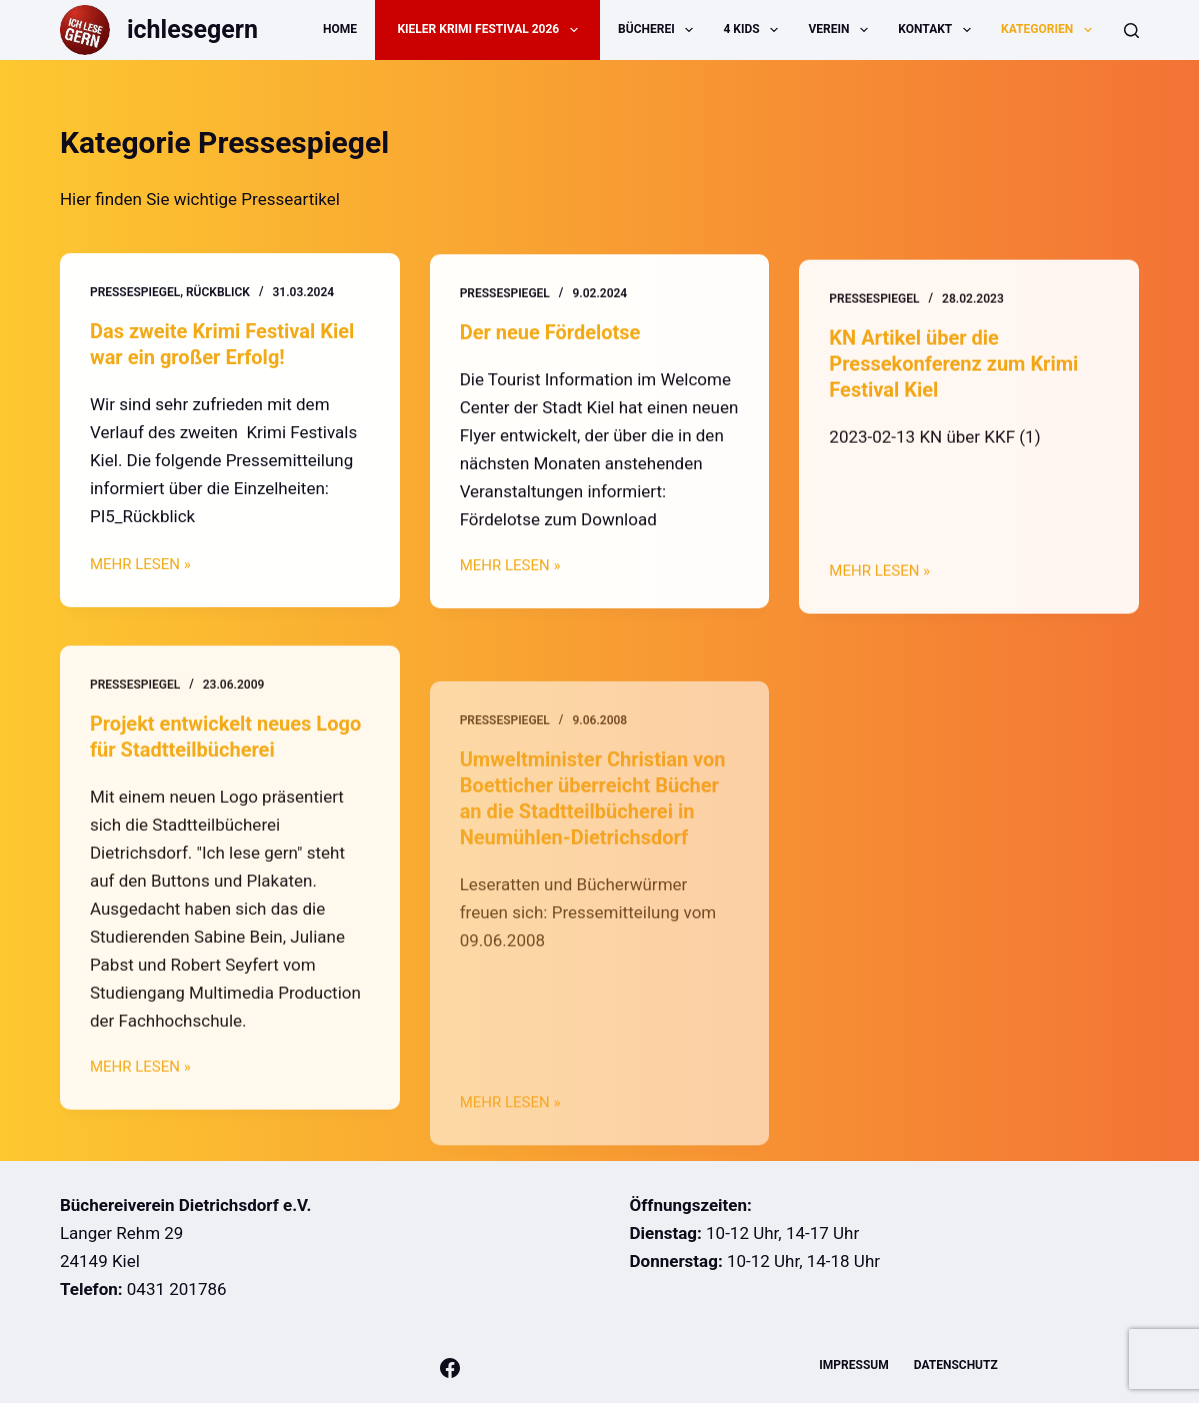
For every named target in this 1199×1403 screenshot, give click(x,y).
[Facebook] (450, 1368)
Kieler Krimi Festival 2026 (491, 30)
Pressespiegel (135, 293)
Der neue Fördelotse (550, 334)
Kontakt (938, 30)
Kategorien (1050, 30)
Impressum (853, 1365)
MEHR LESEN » (140, 567)
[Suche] (1131, 30)
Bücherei (659, 30)
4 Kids (754, 30)
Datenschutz (956, 1365)
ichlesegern (192, 29)
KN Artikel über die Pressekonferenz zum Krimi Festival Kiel (953, 374)
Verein (842, 30)
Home (340, 29)
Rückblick (218, 293)
